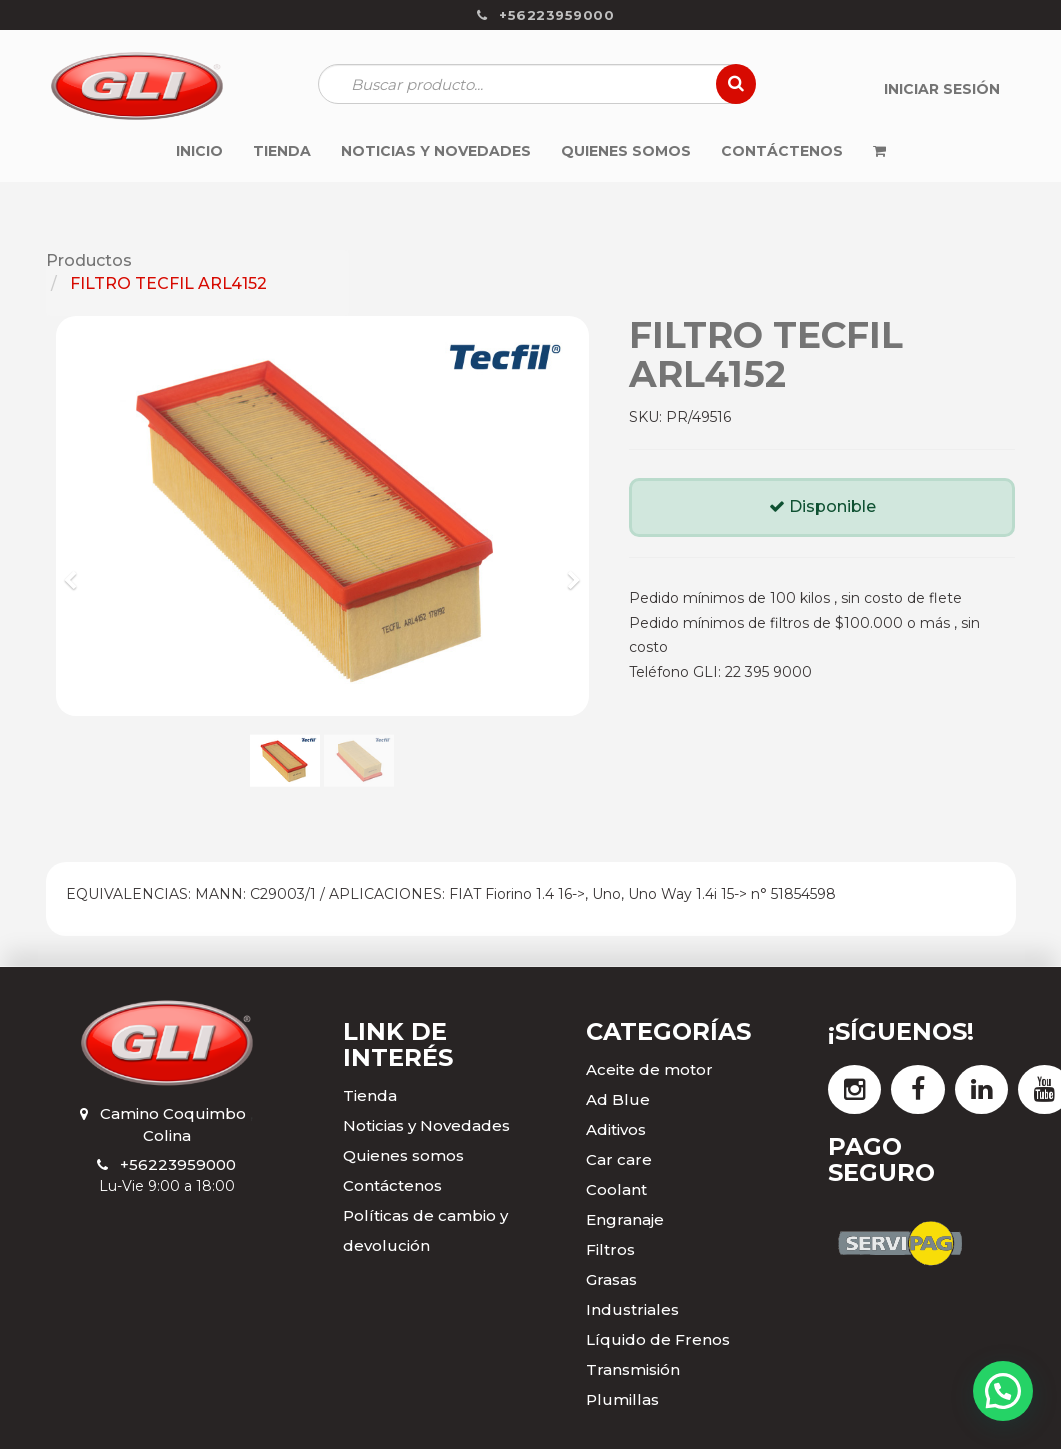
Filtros (610, 1249)
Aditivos (616, 1129)
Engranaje (625, 1219)
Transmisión (633, 1369)
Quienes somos (403, 1155)
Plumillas (622, 1399)
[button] (77, 571)
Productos (89, 260)
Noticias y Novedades (426, 1125)
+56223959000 (178, 1164)
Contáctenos (392, 1185)
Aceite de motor (649, 1069)
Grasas (611, 1279)
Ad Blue (618, 1099)
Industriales (632, 1309)
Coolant (616, 1189)
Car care (619, 1159)
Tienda (370, 1095)
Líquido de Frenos (658, 1339)
